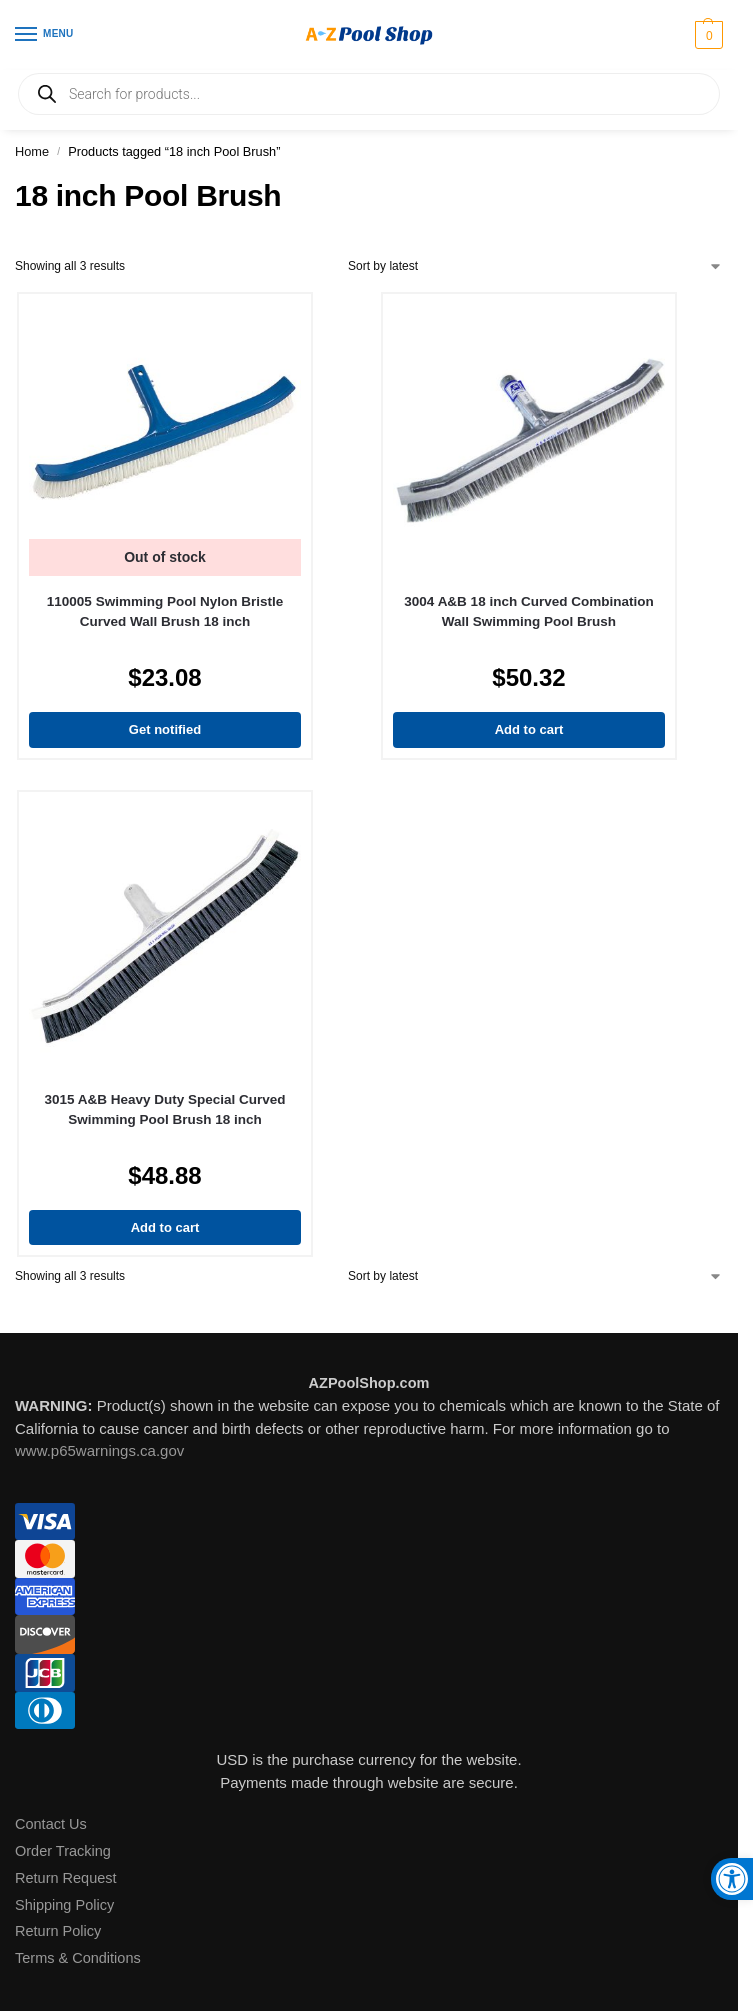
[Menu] (45, 35)
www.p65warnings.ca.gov (99, 1450)
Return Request (66, 1878)
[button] (706, 35)
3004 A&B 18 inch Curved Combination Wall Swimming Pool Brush (528, 611)
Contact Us (51, 1824)
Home (32, 151)
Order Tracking (63, 1851)
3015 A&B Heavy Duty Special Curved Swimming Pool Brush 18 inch (164, 1109)
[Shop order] (535, 266)
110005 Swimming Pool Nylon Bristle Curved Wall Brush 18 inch (165, 611)
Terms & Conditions (78, 1958)
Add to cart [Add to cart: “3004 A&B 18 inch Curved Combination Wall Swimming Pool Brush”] (529, 729)
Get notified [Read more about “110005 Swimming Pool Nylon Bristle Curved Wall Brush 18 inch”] (165, 729)
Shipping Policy (64, 1905)
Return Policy (58, 1931)
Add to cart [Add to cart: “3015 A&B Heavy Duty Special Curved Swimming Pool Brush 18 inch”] (165, 1227)
